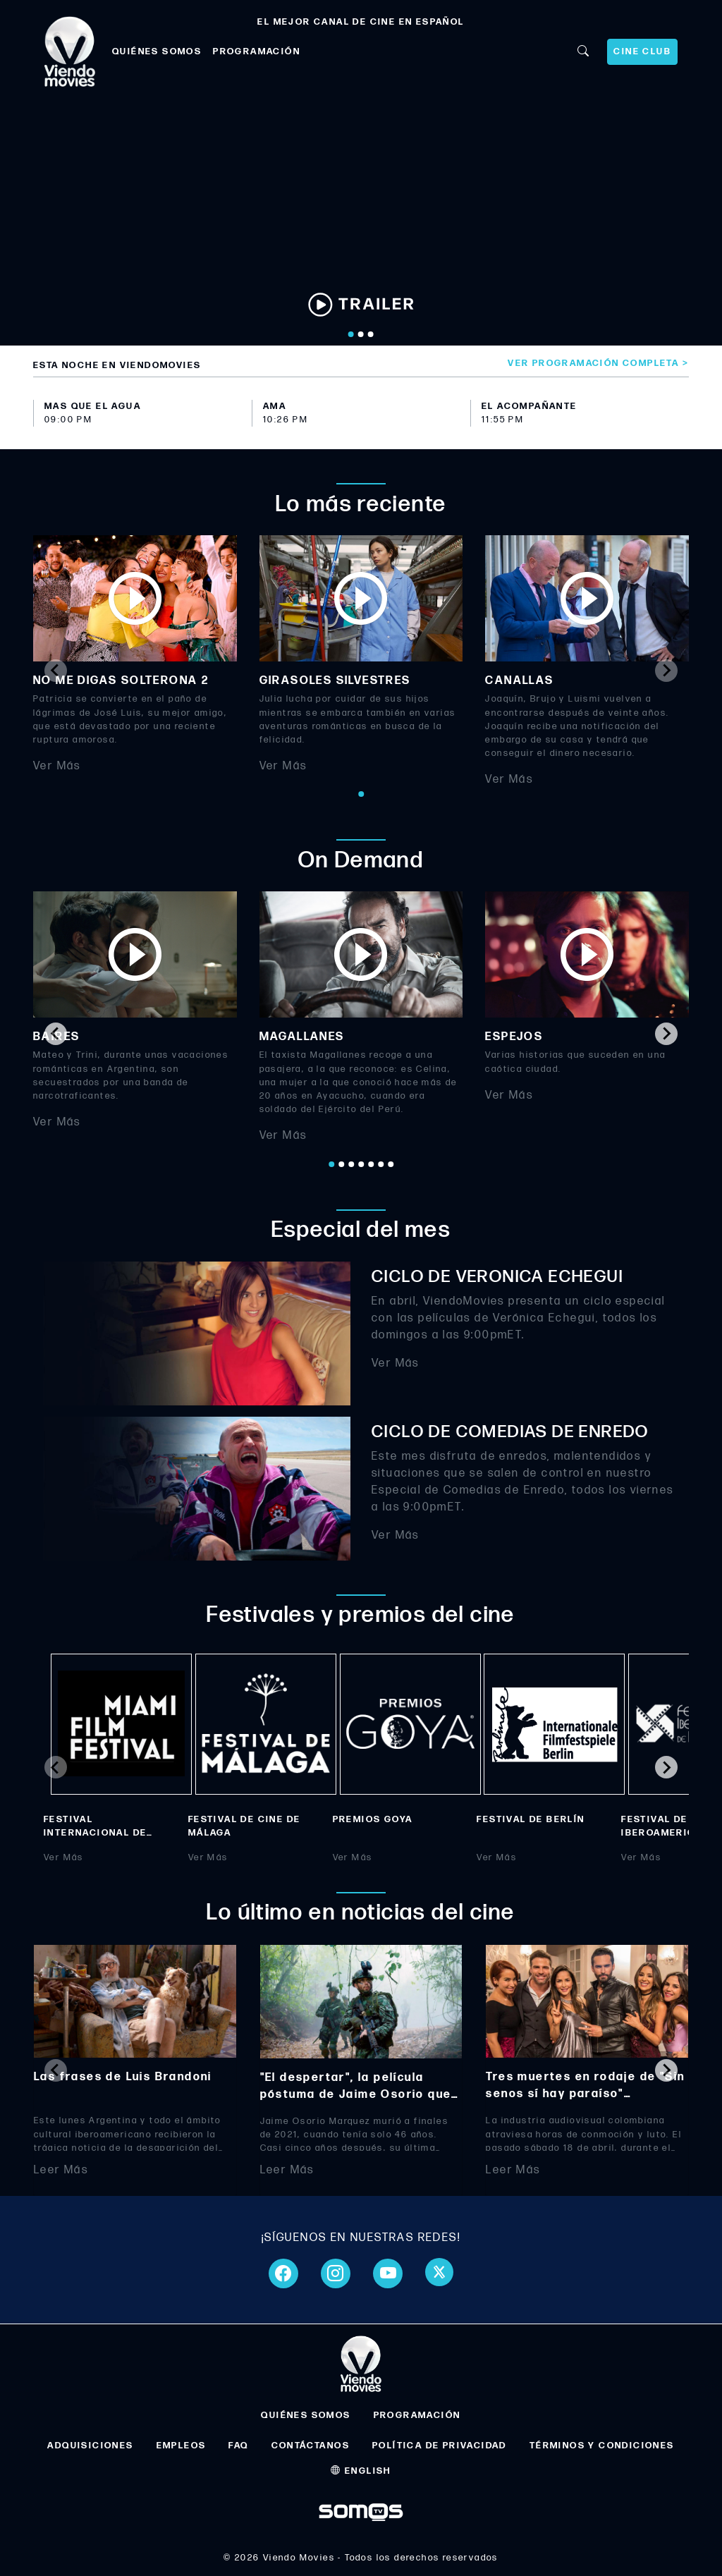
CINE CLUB (642, 51)
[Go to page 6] (381, 1164)
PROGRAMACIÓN (256, 51)
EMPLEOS (182, 2445)
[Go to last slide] (55, 1034)
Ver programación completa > (598, 363)
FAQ (238, 2445)
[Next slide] (666, 670)
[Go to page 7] (390, 1164)
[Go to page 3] (351, 1164)
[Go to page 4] (361, 1164)
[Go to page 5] (371, 1164)
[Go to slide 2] (361, 334)
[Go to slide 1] (351, 334)
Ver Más (57, 766)
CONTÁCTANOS (310, 2445)
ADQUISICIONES (90, 2445)
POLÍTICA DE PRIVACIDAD (439, 2445)
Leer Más (61, 2169)
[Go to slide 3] (371, 334)
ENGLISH (361, 2471)
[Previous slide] (55, 670)
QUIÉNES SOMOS (157, 51)
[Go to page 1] (361, 794)
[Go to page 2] (341, 1164)
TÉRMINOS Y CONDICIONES (602, 2445)
